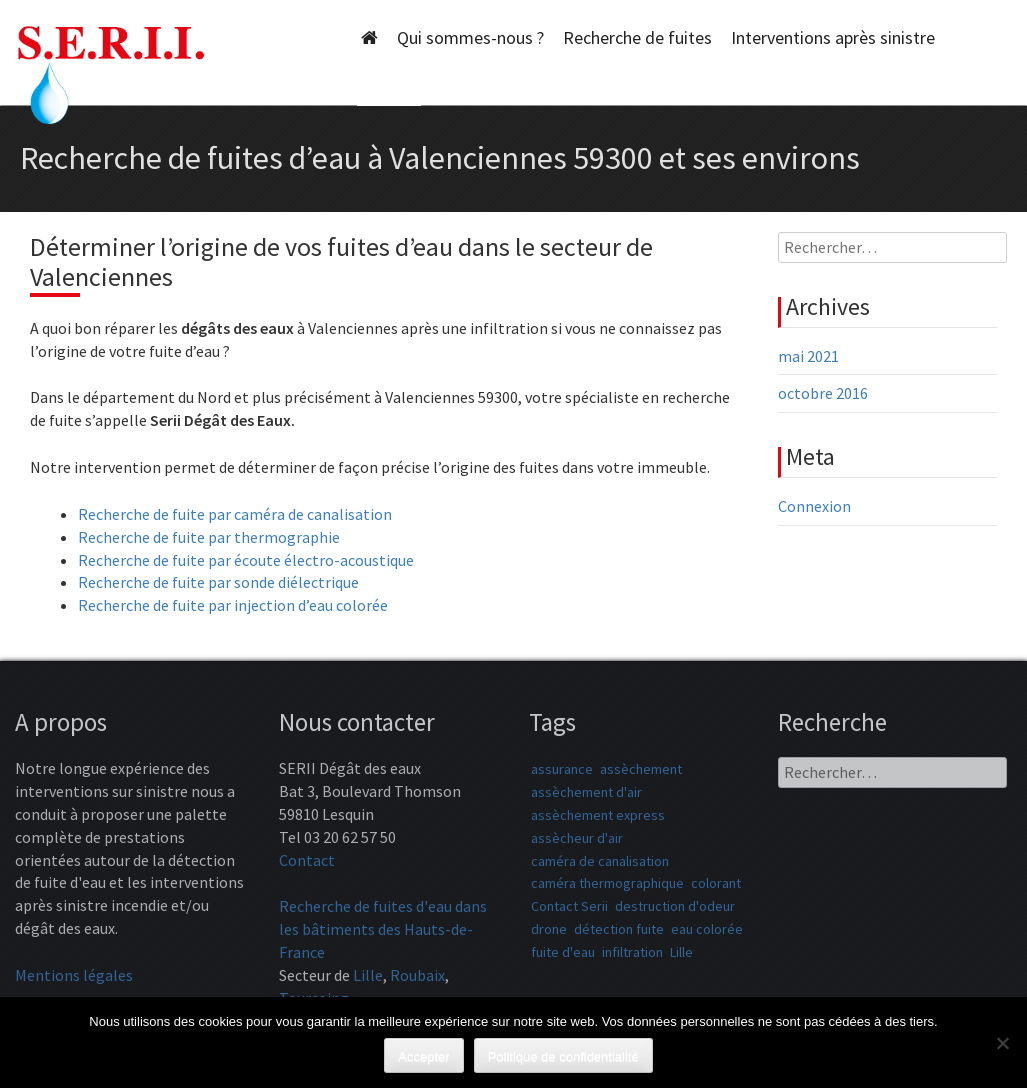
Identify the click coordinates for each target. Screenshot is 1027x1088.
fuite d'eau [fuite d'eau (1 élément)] (563, 952)
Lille (368, 975)
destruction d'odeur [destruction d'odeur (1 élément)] (675, 906)
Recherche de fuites (637, 37)
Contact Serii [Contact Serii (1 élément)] (569, 906)
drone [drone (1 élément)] (549, 929)
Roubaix (417, 975)
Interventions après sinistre (833, 37)
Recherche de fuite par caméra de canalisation (235, 514)
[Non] (1002, 1043)
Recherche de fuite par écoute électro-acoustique (246, 560)
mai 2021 (808, 356)
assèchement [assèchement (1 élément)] (641, 769)
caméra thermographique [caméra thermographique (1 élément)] (607, 883)
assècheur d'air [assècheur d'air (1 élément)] (577, 838)
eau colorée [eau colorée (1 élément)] (707, 929)
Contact (307, 860)
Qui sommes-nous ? (470, 37)
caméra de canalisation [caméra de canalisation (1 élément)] (600, 861)
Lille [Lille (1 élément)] (681, 952)
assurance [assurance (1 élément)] (562, 769)
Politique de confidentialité (563, 1056)
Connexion (814, 506)
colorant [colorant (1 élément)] (716, 883)
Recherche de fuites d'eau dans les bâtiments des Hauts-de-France (383, 929)
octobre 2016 (823, 393)
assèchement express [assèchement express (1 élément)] (598, 815)
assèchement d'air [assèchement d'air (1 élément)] (586, 792)
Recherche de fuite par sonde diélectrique (218, 582)
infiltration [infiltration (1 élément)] (632, 952)
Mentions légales (74, 975)
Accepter (423, 1056)
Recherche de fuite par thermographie (209, 537)
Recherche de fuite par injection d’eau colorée (233, 605)
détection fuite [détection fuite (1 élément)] (619, 929)
